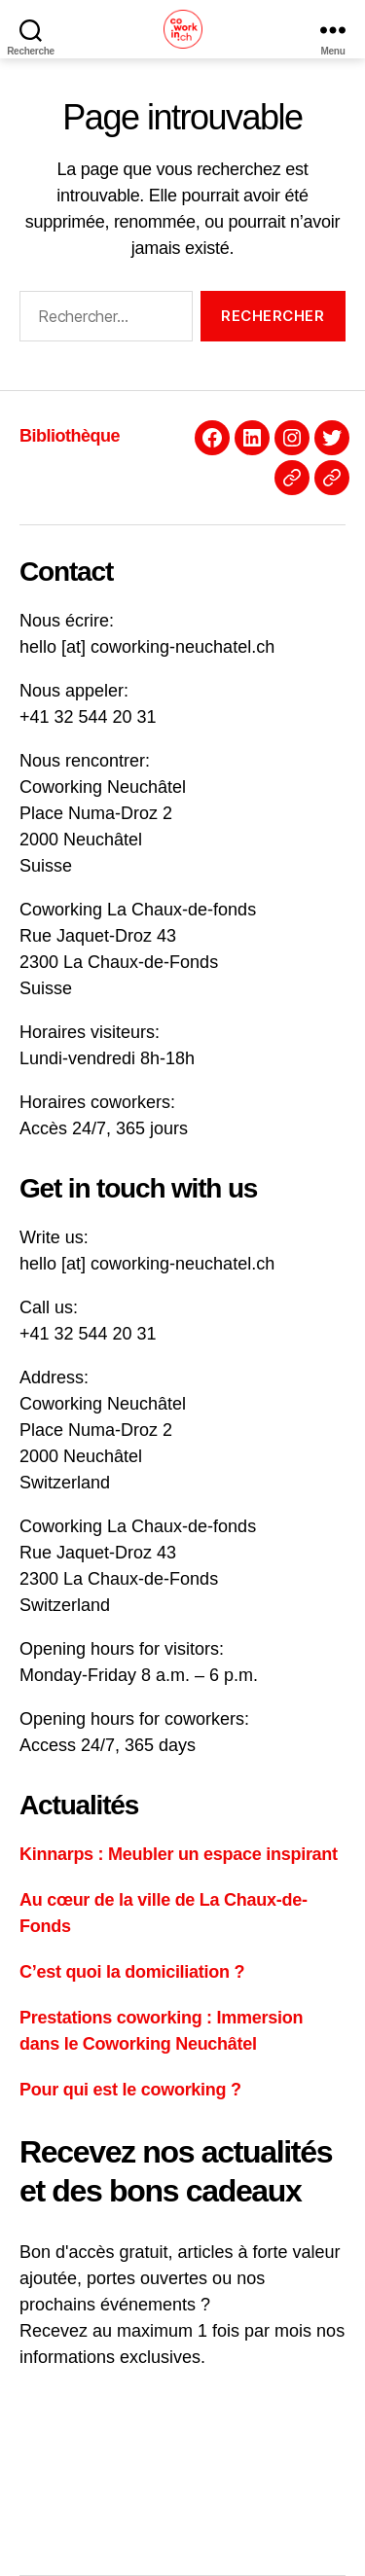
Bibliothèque (69, 436)
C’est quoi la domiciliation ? (131, 1972)
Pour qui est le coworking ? (130, 2089)
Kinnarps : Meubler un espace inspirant (178, 1854)
